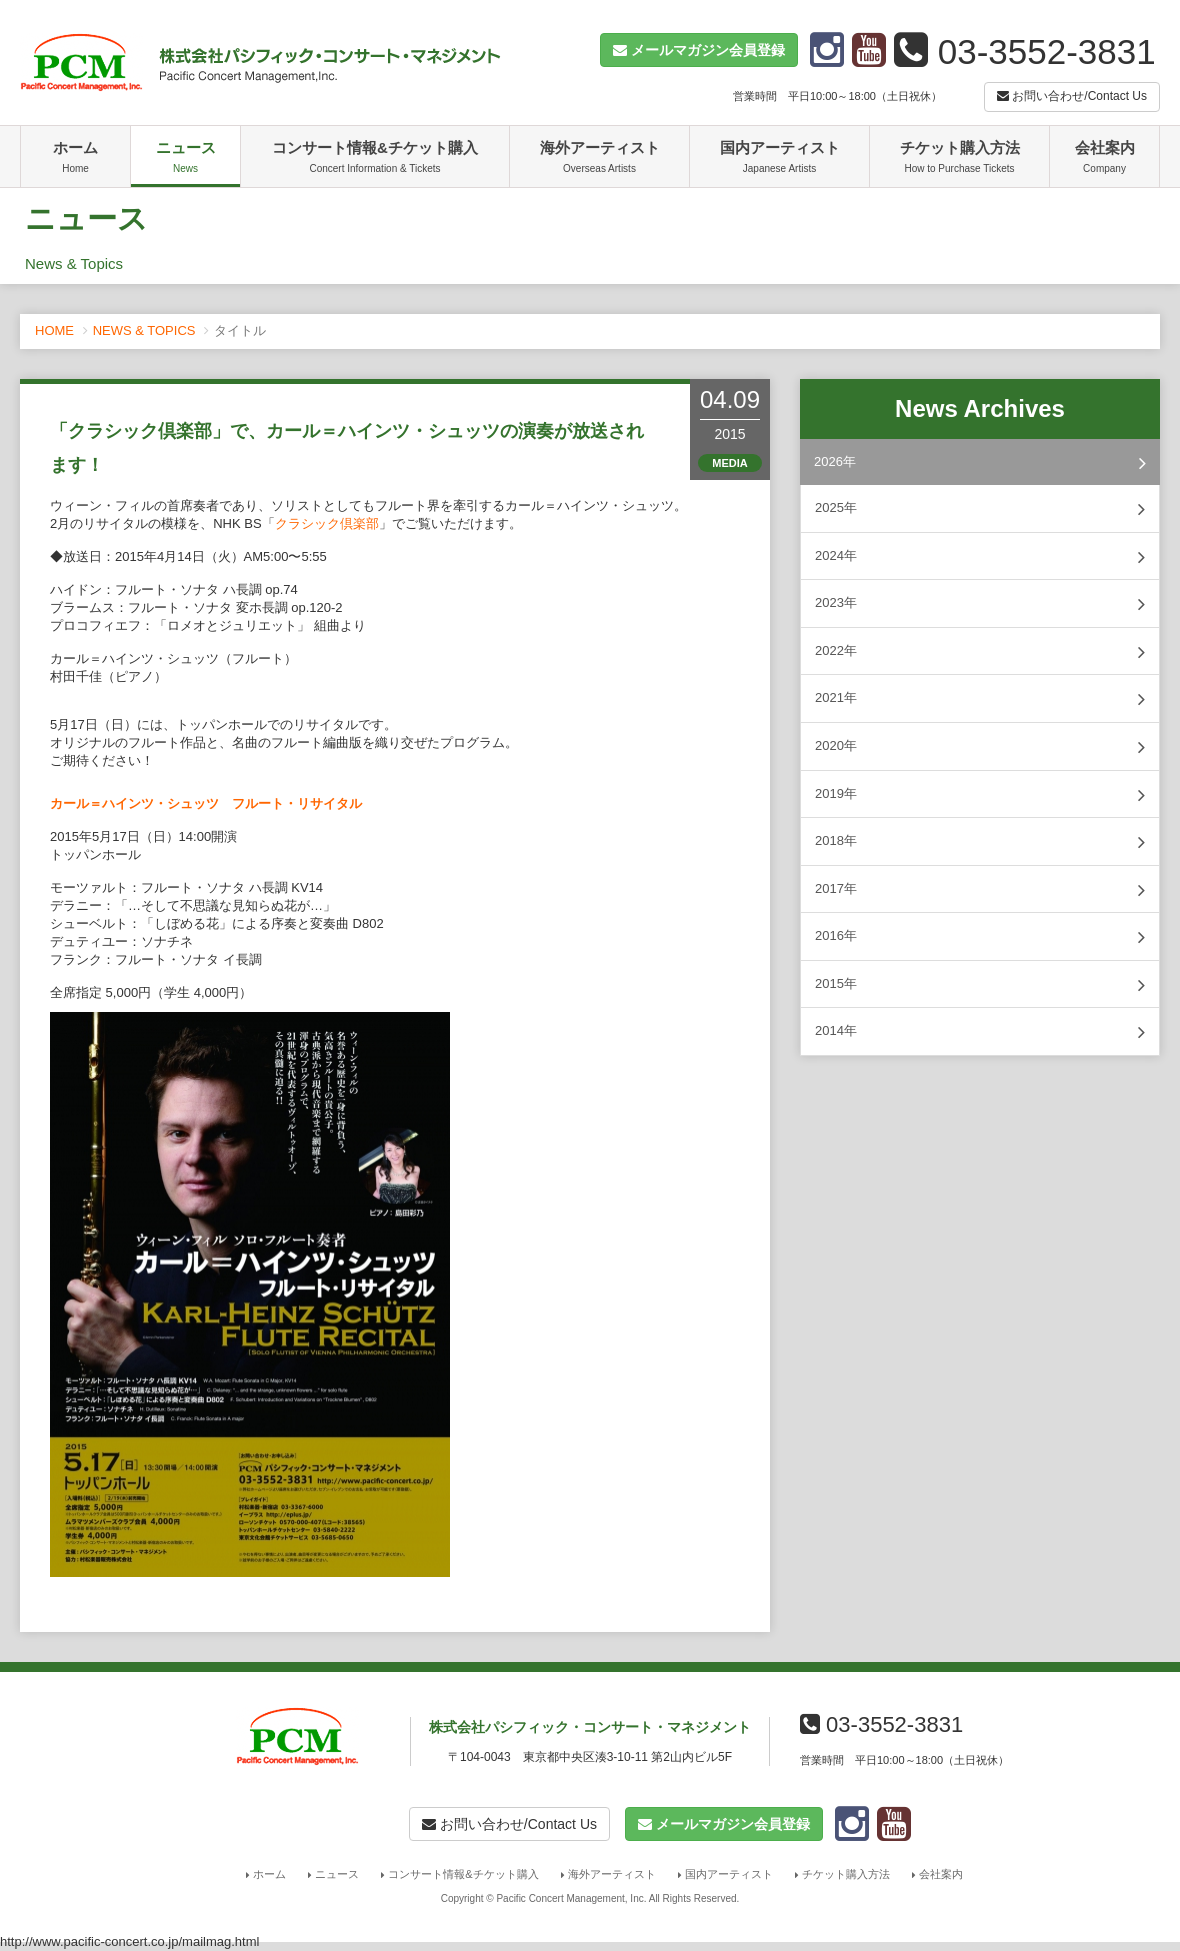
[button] (699, 50)
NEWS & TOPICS (144, 330)
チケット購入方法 (959, 159)
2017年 (980, 890)
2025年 (980, 509)
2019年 (980, 795)
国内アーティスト (779, 159)
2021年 (980, 699)
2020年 (980, 747)
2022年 (980, 652)
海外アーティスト (599, 159)
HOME (54, 330)
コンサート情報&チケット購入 (375, 159)
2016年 (980, 937)
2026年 (980, 463)
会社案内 (1104, 159)
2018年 (980, 842)
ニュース (185, 159)
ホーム (75, 159)
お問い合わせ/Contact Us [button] (1072, 96)
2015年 (980, 985)
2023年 (980, 604)
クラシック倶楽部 (327, 523)
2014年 (980, 1032)
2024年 (980, 557)
